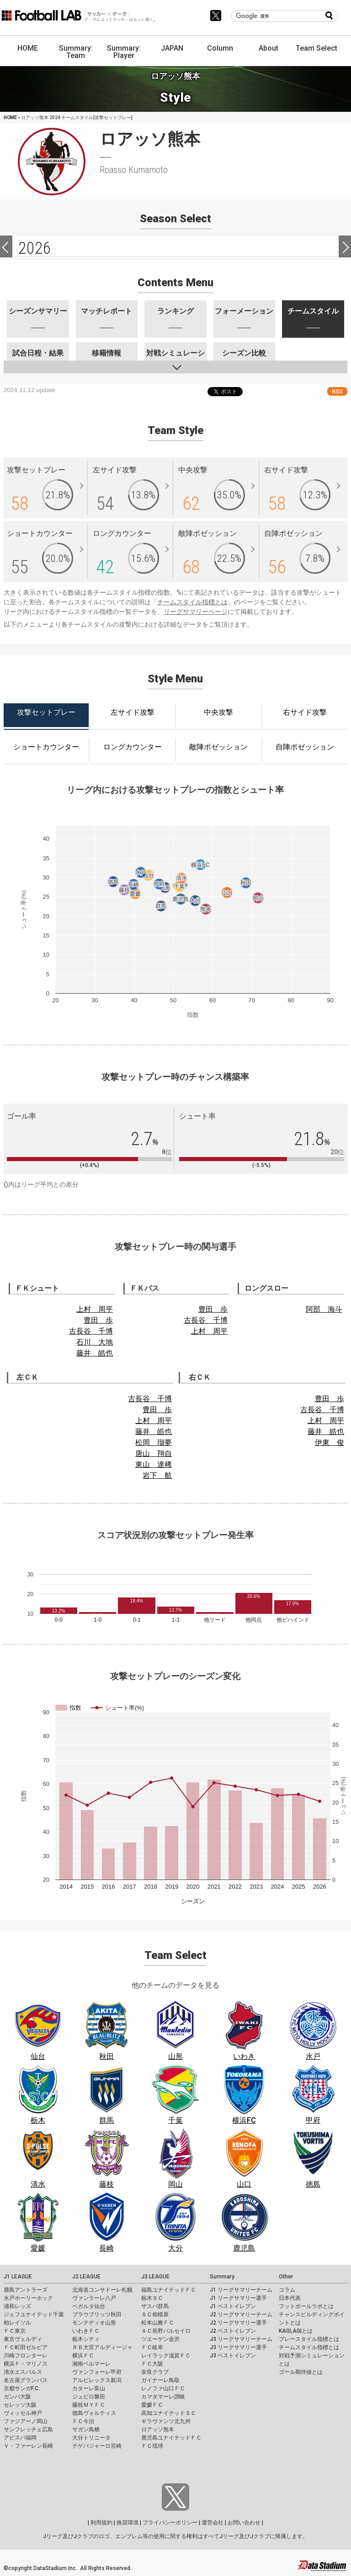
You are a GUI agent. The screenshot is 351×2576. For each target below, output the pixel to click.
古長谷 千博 (91, 1331)
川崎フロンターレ (26, 2355)
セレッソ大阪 (20, 2405)
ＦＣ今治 (83, 2421)
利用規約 (101, 2522)
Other (286, 2276)
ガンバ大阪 (17, 2396)
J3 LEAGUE (155, 2276)
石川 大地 (94, 1342)
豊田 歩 (98, 1320)
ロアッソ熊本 (157, 2429)
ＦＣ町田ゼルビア (26, 2347)
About (268, 48)
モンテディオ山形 (94, 2322)
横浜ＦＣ (83, 2355)
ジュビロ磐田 (88, 2396)
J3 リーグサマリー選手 (238, 2347)
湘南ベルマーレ (91, 2364)
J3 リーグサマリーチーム (241, 2339)
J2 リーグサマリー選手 (238, 2322)
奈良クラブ (155, 2372)
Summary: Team (76, 52)
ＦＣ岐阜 (152, 2347)
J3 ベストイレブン (233, 2355)
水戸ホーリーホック (28, 2298)
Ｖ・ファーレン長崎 (28, 2446)
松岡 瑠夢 (153, 1442)
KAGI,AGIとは (296, 2331)
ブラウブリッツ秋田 (97, 2314)
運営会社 (212, 2522)
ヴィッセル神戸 (23, 2413)
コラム (287, 2290)
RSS (337, 391)
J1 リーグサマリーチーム (241, 2290)
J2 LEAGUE (86, 2276)
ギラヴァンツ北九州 (166, 2421)
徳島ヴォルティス (94, 2413)
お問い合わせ (244, 2522)
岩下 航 (157, 1475)
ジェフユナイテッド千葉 (34, 2314)
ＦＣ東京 (15, 2331)
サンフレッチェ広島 (28, 2429)
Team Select (316, 48)
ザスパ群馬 (155, 2306)
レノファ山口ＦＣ (163, 2388)
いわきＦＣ (86, 2331)
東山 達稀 (153, 1464)
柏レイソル (17, 2322)
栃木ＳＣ (152, 2298)
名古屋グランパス (26, 2380)
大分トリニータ (91, 2438)
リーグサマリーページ (196, 611)
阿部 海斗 (324, 1309)
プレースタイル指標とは (309, 2339)
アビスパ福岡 (20, 2438)
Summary (222, 2276)
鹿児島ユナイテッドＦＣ (171, 2438)
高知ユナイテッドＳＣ (168, 2413)
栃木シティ (86, 2339)
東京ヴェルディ (23, 2339)
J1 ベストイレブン (233, 2306)
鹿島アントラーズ (26, 2290)
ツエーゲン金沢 (160, 2339)
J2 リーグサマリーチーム (241, 2314)
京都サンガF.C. (22, 2388)
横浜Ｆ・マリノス (26, 2364)
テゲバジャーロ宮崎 (97, 2446)
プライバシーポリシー (170, 2522)
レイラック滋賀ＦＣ (166, 2355)
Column (220, 48)
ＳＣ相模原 (155, 2314)
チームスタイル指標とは (192, 602)
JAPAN (172, 48)
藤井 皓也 (94, 1353)
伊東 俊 (329, 1442)
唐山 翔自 (153, 1453)
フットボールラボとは (306, 2306)
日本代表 (290, 2298)
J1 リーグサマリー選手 (238, 2298)
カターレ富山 (88, 2388)
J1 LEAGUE (18, 2276)
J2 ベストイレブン (233, 2331)
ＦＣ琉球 (152, 2446)
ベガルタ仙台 (88, 2306)
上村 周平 (94, 1309)
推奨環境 (127, 2522)
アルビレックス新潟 (97, 2380)
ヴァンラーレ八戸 (94, 2298)
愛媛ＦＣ (152, 2405)
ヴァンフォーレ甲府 (97, 2372)
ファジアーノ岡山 (26, 2421)
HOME (27, 48)
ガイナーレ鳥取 (160, 2380)
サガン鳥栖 (86, 2429)
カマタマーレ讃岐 (163, 2396)
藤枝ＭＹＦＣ (88, 2405)
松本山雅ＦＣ (157, 2322)
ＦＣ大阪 (152, 2364)
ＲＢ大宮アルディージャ (102, 2347)
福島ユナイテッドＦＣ (168, 2290)
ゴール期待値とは (301, 2372)
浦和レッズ (17, 2306)
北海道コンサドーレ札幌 (102, 2290)
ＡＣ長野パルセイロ (166, 2331)
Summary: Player (124, 52)
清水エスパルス (23, 2372)
